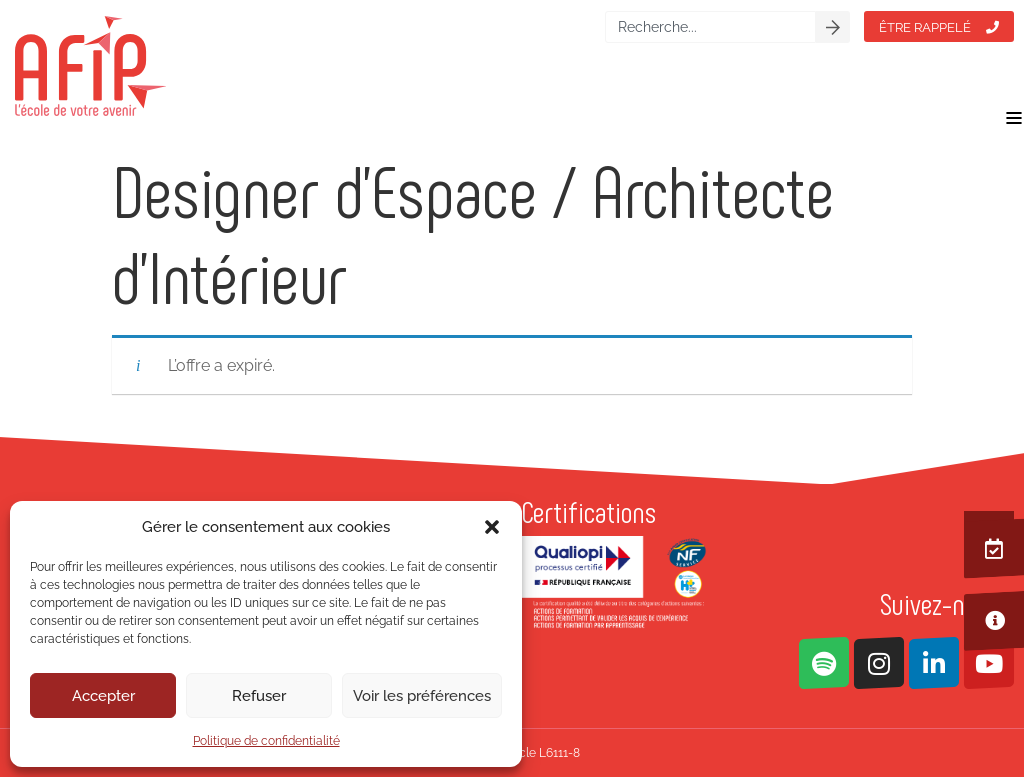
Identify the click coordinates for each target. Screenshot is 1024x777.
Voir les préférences (422, 696)
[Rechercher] (833, 27)
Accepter (103, 696)
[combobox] (710, 27)
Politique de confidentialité (266, 741)
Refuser (259, 696)
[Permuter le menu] (1014, 118)
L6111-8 (559, 753)
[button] (492, 527)
